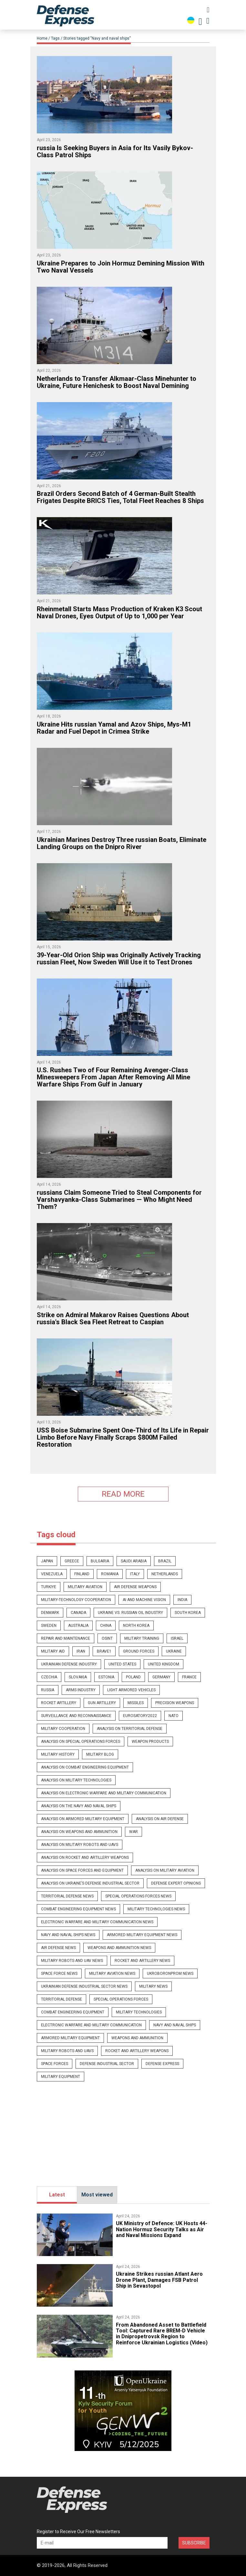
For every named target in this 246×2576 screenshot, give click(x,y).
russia (47, 1690)
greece (72, 1561)
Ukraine (174, 1651)
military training (141, 1638)
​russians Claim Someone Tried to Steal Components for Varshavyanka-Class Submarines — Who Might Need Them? (119, 1200)
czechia (49, 1677)
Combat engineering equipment (72, 2012)
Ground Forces (138, 1651)
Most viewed (97, 2195)
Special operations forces (121, 1999)
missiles (136, 1703)
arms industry (81, 1690)
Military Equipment (60, 2076)
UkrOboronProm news (170, 1973)
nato (174, 1715)
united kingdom (163, 1664)
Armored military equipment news (142, 1935)
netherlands (164, 1574)
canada (78, 1612)
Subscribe (194, 2542)
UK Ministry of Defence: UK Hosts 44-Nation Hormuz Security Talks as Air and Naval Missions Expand (161, 2229)
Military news (153, 1986)
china (105, 1625)
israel (177, 1638)
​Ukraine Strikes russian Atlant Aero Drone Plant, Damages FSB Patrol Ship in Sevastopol (159, 2280)
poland (133, 1677)
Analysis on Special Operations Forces (80, 1741)
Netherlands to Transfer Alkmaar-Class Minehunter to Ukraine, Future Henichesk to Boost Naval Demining (116, 382)
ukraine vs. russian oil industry (130, 1612)
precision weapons (174, 1703)
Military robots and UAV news (72, 1960)
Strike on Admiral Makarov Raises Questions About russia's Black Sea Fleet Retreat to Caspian (113, 1318)
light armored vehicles (131, 1690)
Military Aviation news (112, 1973)
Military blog (100, 1754)
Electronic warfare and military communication (91, 2025)
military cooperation (63, 1728)
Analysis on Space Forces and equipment (82, 1870)
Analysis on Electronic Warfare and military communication (103, 1793)
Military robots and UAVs (67, 2051)
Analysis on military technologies (76, 1780)
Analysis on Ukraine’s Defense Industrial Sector (90, 1883)
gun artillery (102, 1703)
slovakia (78, 1677)
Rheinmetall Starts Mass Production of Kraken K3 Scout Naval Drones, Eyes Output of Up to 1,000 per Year (119, 612)
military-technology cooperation (76, 1599)
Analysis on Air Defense (160, 1819)
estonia (106, 1677)
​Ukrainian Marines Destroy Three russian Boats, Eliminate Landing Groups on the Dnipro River (121, 843)
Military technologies (139, 2012)
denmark (50, 1612)
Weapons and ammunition (137, 2038)
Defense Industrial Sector (107, 2063)
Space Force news (59, 1973)
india (182, 1599)
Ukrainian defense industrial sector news (84, 1986)
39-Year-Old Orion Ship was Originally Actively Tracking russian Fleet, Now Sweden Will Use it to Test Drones (119, 958)
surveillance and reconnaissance (76, 1715)
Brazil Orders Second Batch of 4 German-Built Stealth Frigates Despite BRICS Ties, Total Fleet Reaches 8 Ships (120, 497)
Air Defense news (58, 1947)
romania (109, 1574)
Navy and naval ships (174, 2025)
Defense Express (162, 2063)
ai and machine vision (144, 1599)
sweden (48, 1625)
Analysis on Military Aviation (164, 1870)
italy (135, 1574)
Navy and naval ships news (68, 1935)
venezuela (52, 1574)
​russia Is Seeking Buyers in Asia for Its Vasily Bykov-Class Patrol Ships (115, 151)
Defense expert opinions (176, 1883)
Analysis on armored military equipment (82, 1819)
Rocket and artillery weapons (137, 2051)
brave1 (104, 1651)
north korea (136, 1625)
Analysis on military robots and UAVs (79, 1844)
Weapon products (150, 1741)
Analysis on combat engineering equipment (85, 1767)
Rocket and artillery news (142, 1960)
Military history (58, 1754)
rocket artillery (58, 1703)
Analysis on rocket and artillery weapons (85, 1857)
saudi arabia (134, 1561)
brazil (164, 1561)
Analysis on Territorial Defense (129, 1728)
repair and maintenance (65, 1638)
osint (107, 1638)
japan (47, 1561)
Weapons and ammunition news (119, 1947)
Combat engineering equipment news (78, 1909)
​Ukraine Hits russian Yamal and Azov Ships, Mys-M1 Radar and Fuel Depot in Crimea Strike (114, 727)
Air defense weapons (135, 1587)
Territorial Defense (61, 1999)
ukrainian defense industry (69, 1664)
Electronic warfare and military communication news (97, 1922)
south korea (188, 1612)
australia (78, 1625)
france (189, 1677)
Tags (55, 38)
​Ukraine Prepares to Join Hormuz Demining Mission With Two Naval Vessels (120, 266)
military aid (53, 1651)
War (133, 1831)
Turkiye (48, 1587)
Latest (57, 2195)
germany (161, 1677)
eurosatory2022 (140, 1715)
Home (42, 38)
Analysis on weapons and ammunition (79, 1831)
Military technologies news (156, 1909)
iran (81, 1651)
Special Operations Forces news (138, 1896)
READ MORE (123, 1494)
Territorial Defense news (67, 1896)
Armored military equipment (70, 2038)
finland (81, 1574)
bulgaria (100, 1561)
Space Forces (54, 2063)
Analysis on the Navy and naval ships (78, 1806)
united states (122, 1664)
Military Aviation (85, 1587)
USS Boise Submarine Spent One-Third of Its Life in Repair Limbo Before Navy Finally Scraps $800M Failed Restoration (123, 1437)
